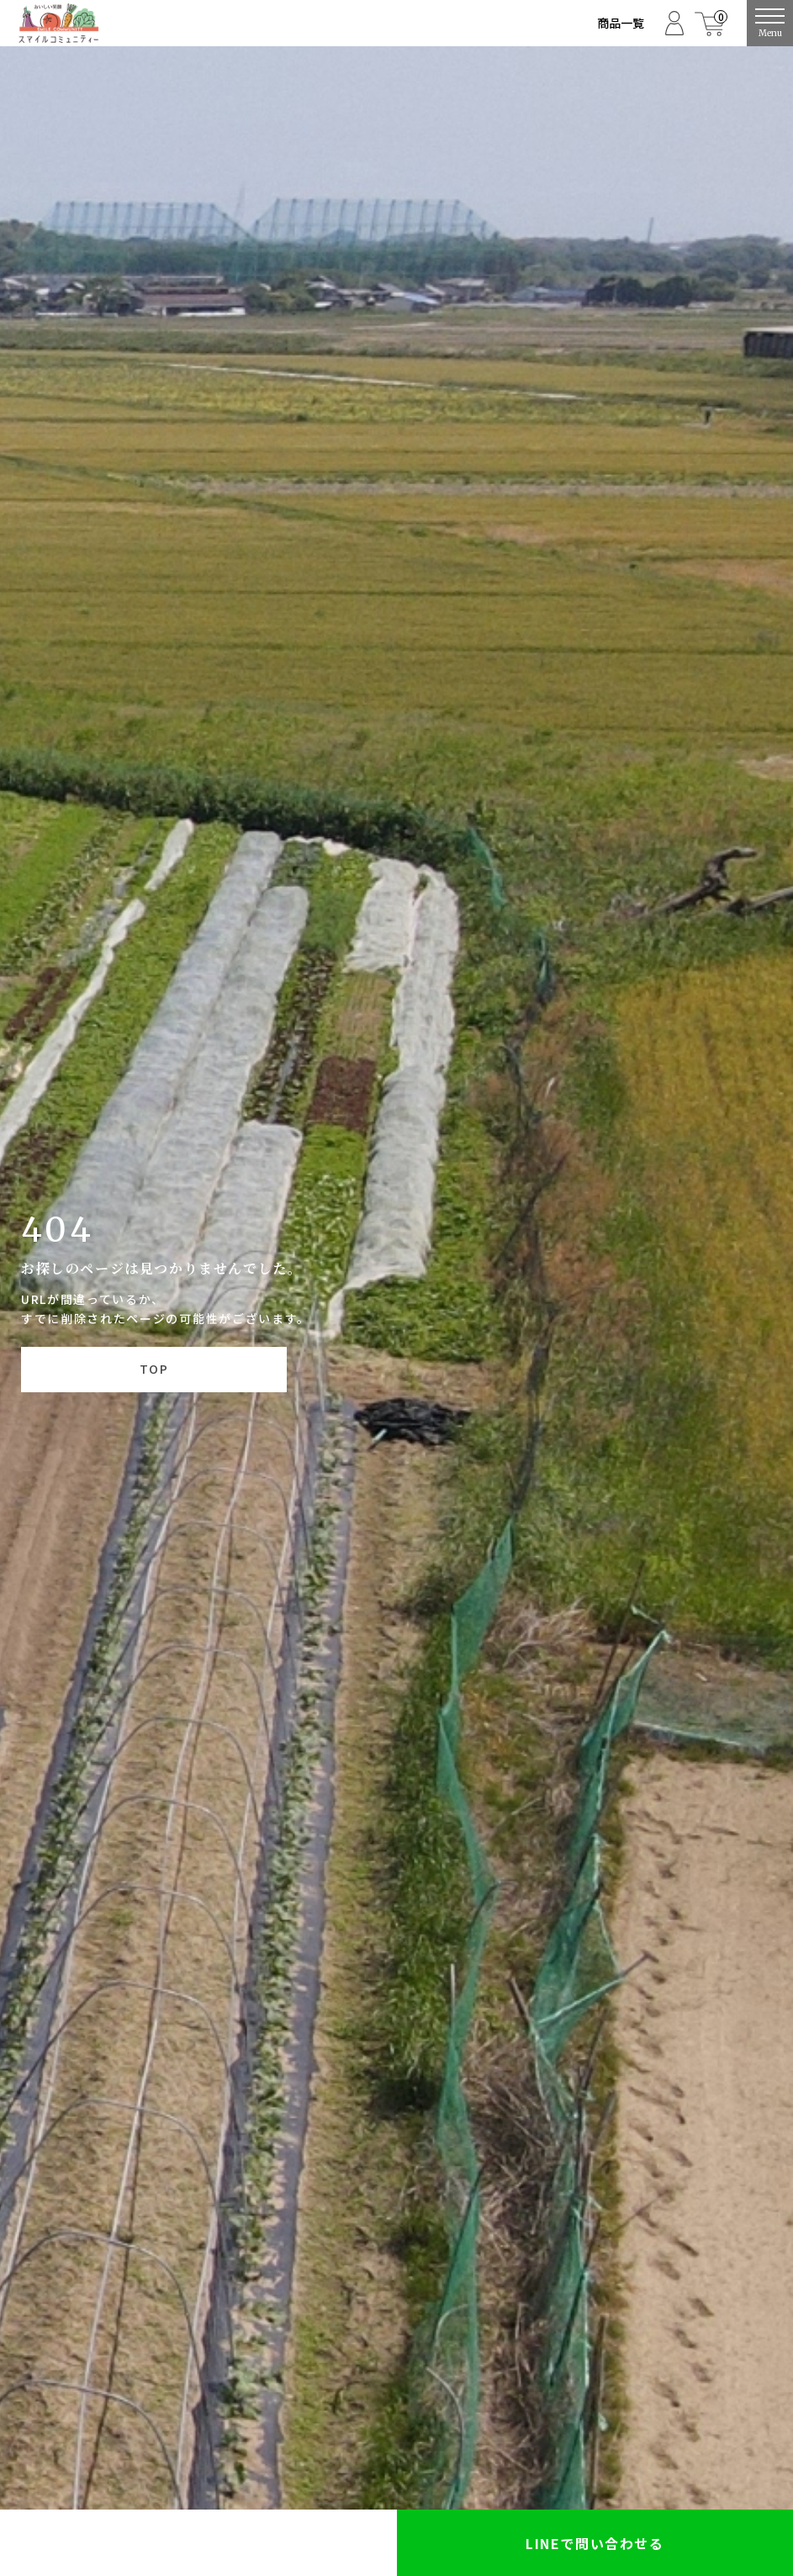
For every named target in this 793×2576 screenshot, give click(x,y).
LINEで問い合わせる (595, 2543)
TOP (154, 1368)
